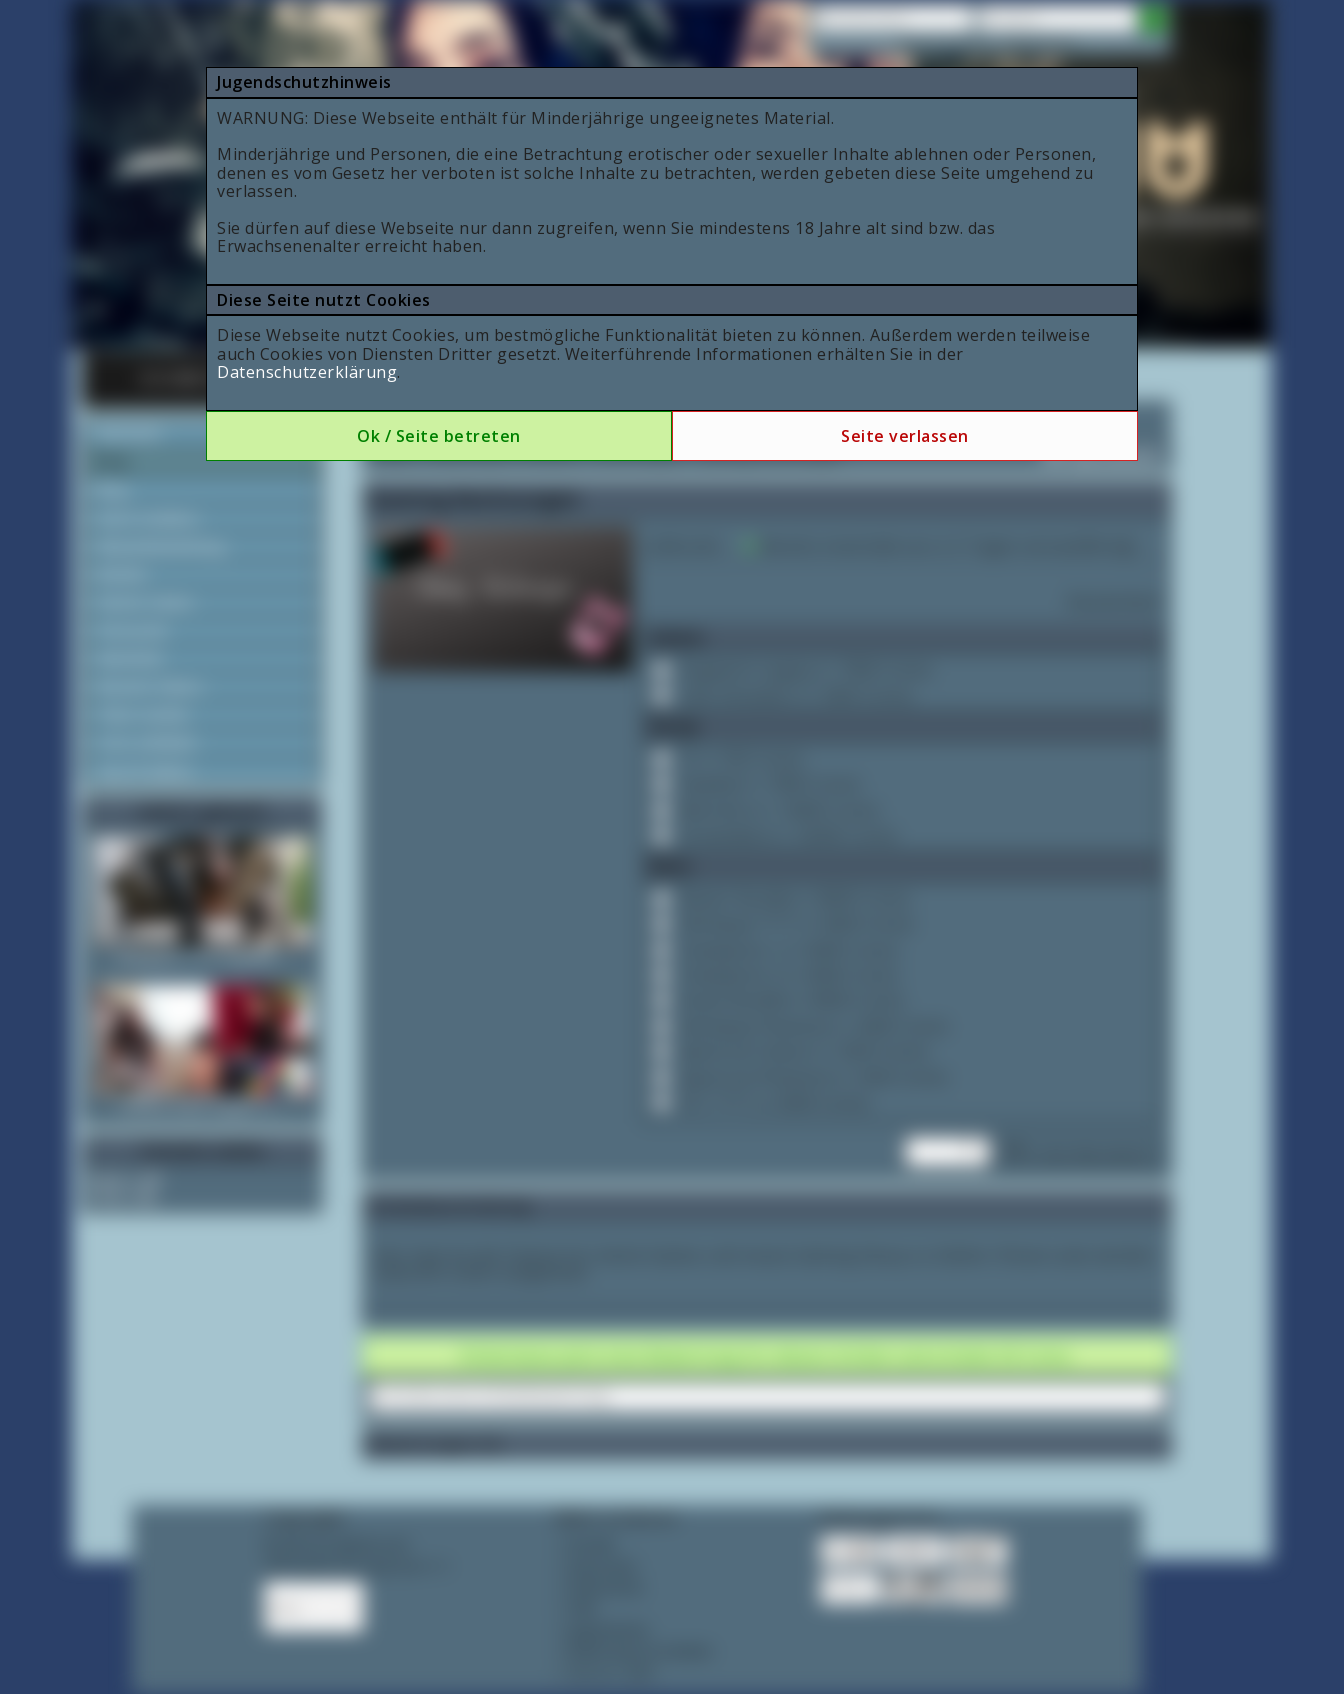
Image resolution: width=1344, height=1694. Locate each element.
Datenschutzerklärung (307, 372)
